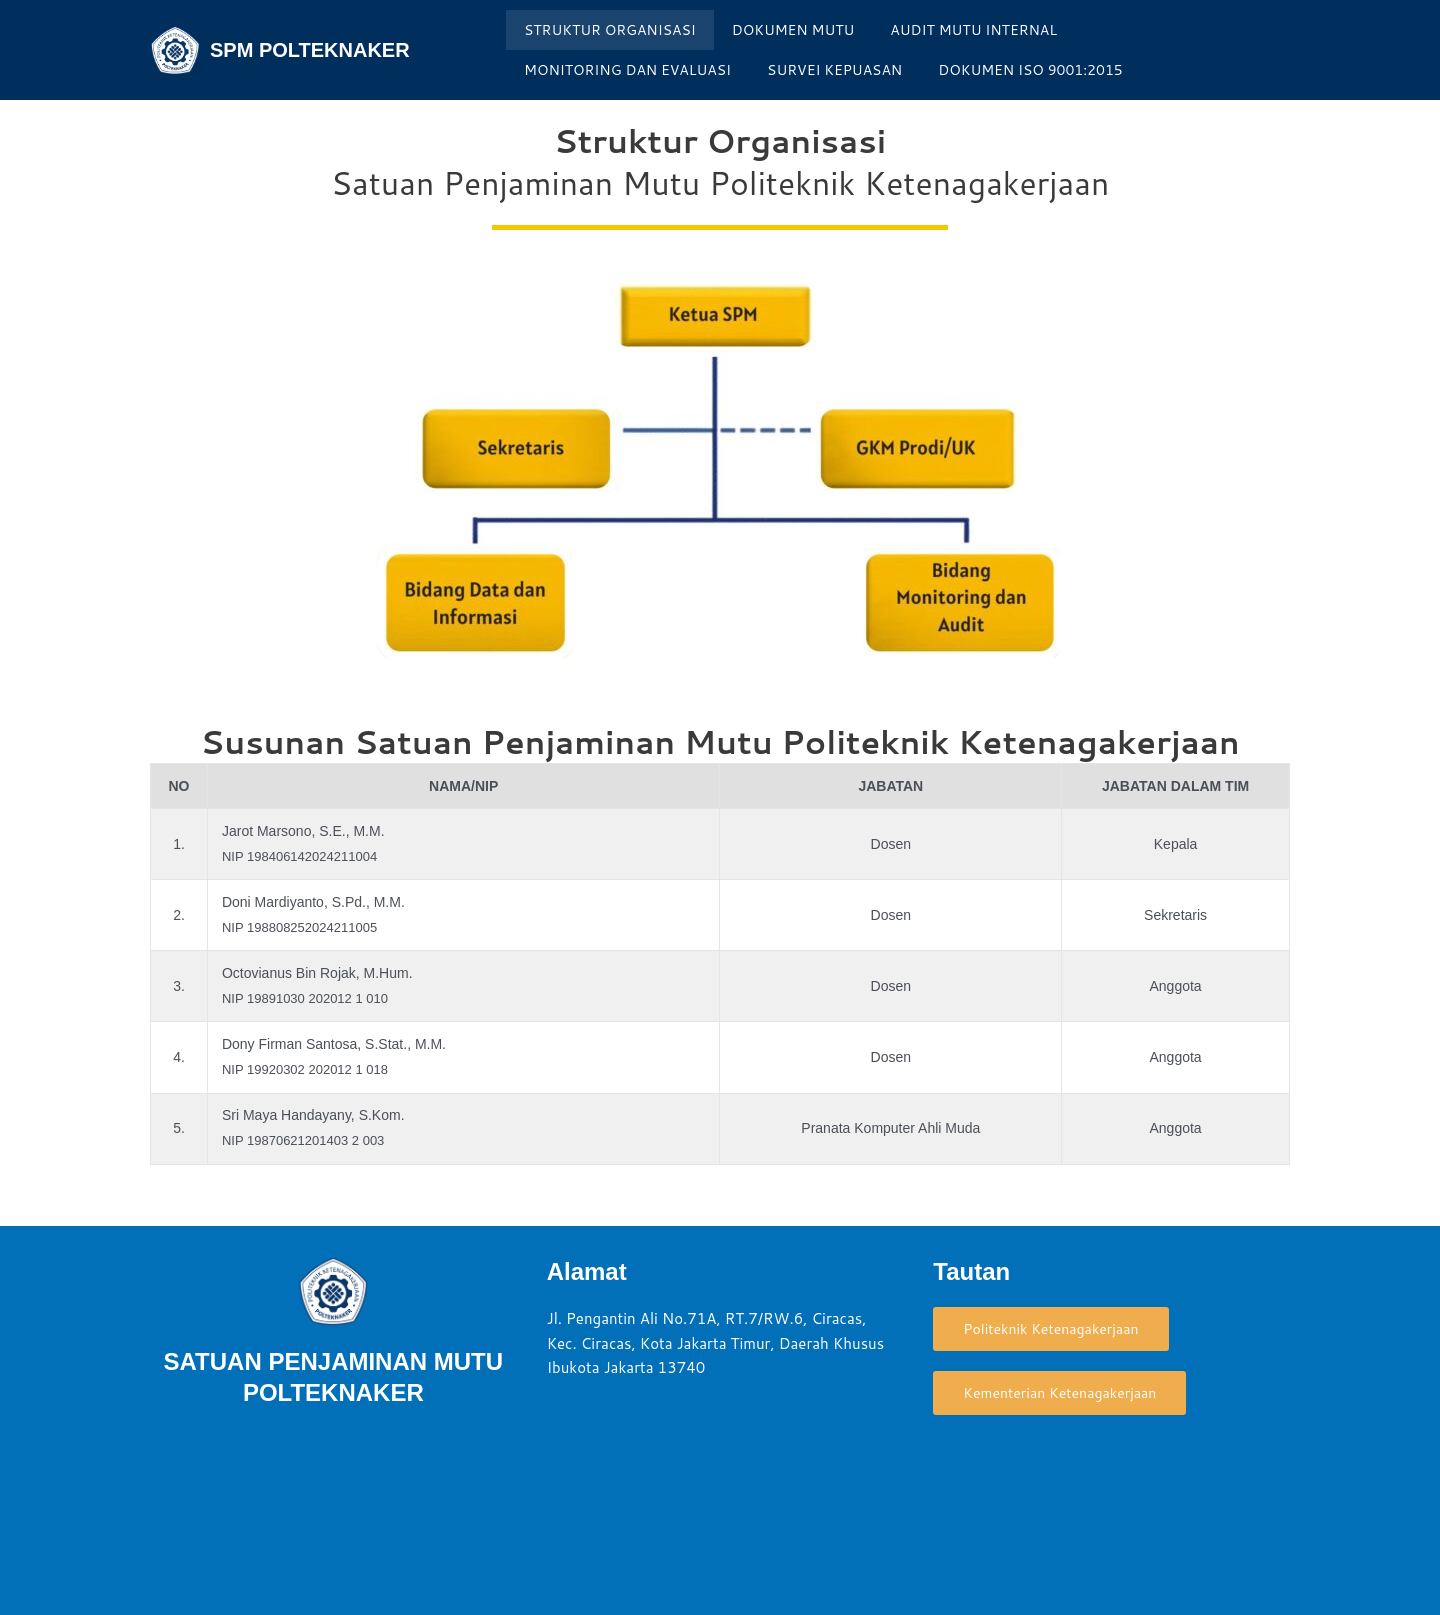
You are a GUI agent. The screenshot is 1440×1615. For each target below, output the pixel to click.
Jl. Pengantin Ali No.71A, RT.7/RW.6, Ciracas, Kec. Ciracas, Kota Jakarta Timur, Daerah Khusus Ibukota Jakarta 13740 (716, 1343)
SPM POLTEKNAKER (310, 50)
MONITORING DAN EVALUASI (627, 70)
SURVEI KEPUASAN (834, 70)
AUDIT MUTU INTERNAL (973, 30)
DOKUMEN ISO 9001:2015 (1030, 70)
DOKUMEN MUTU (793, 30)
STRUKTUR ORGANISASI (610, 30)
